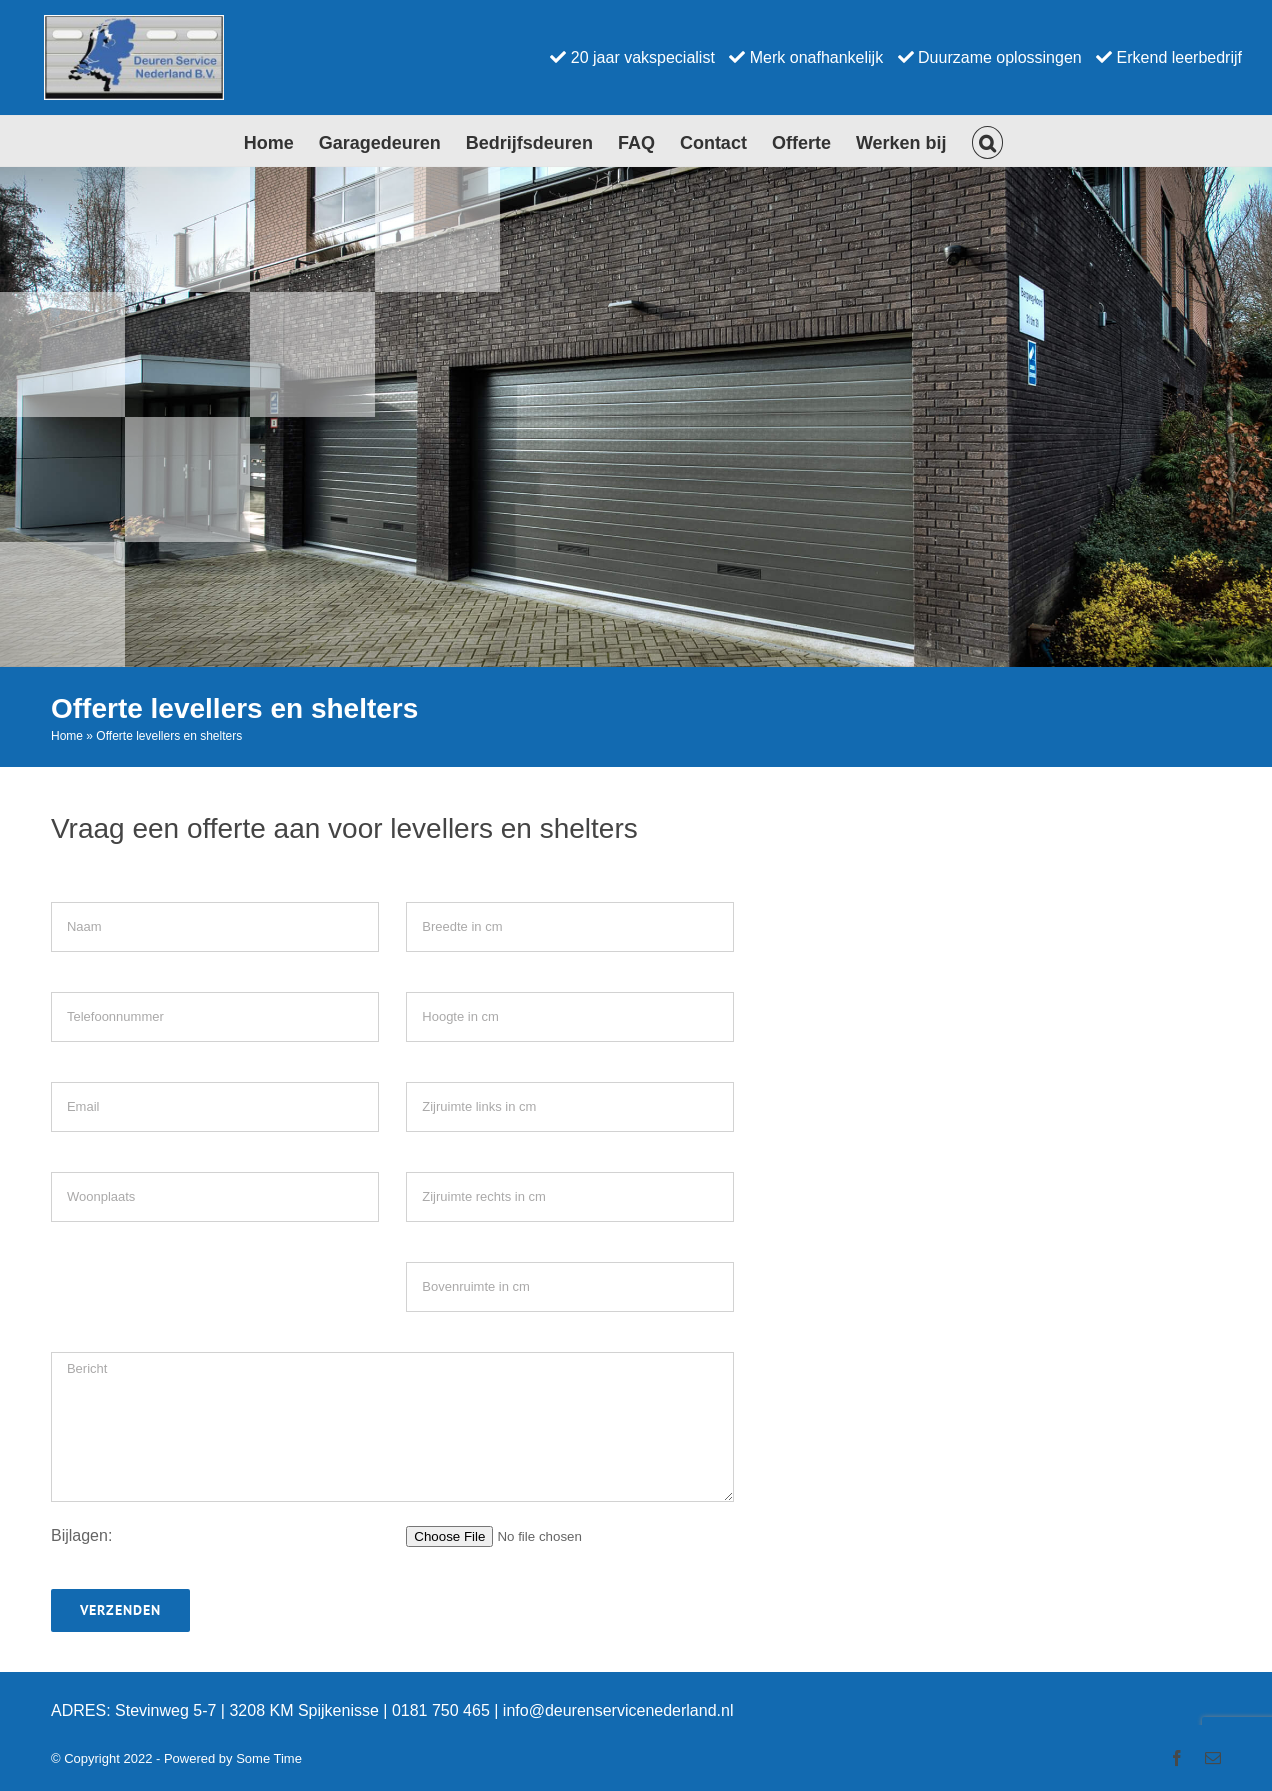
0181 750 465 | (447, 1710)
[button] (988, 141)
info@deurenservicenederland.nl (618, 1710)
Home (67, 736)
